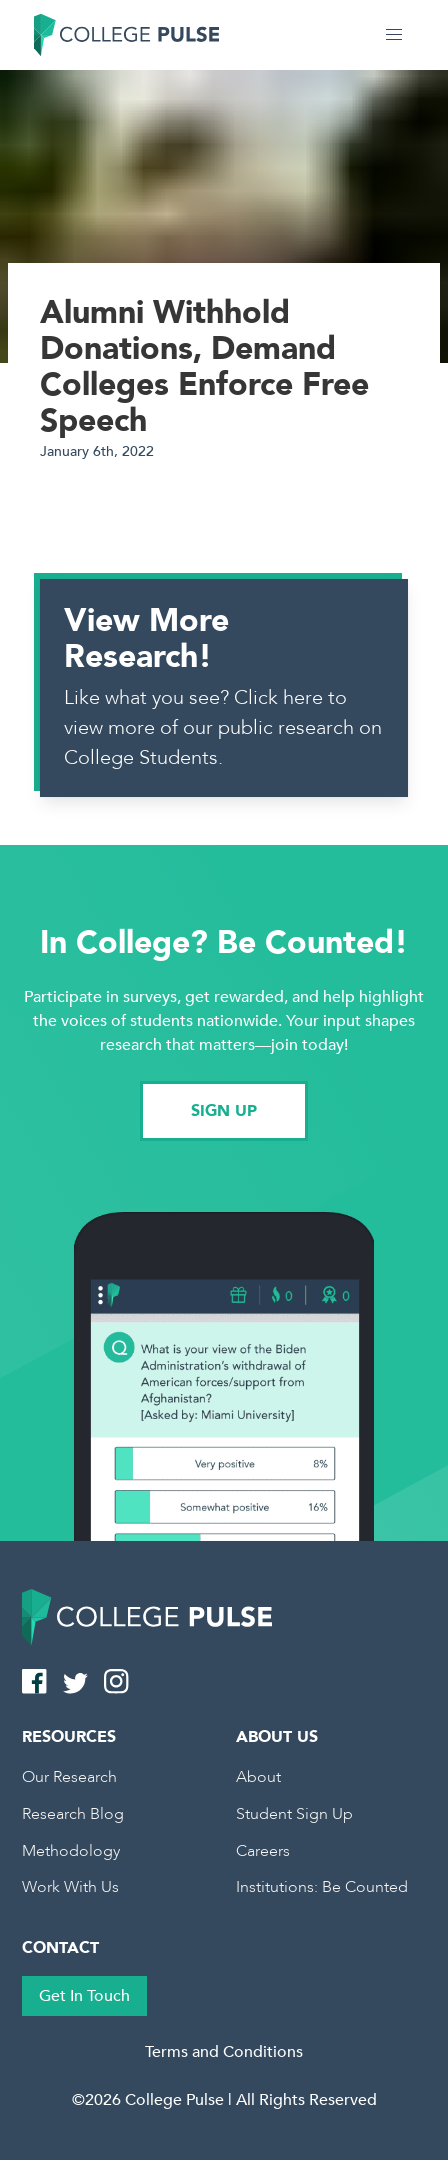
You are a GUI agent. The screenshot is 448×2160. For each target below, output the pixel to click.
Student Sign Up (294, 1814)
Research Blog (73, 1814)
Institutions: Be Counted (322, 1887)
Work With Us (70, 1887)
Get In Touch (84, 1996)
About (258, 1777)
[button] (394, 35)
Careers (263, 1851)
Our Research (69, 1777)
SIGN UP (224, 1111)
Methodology (71, 1851)
